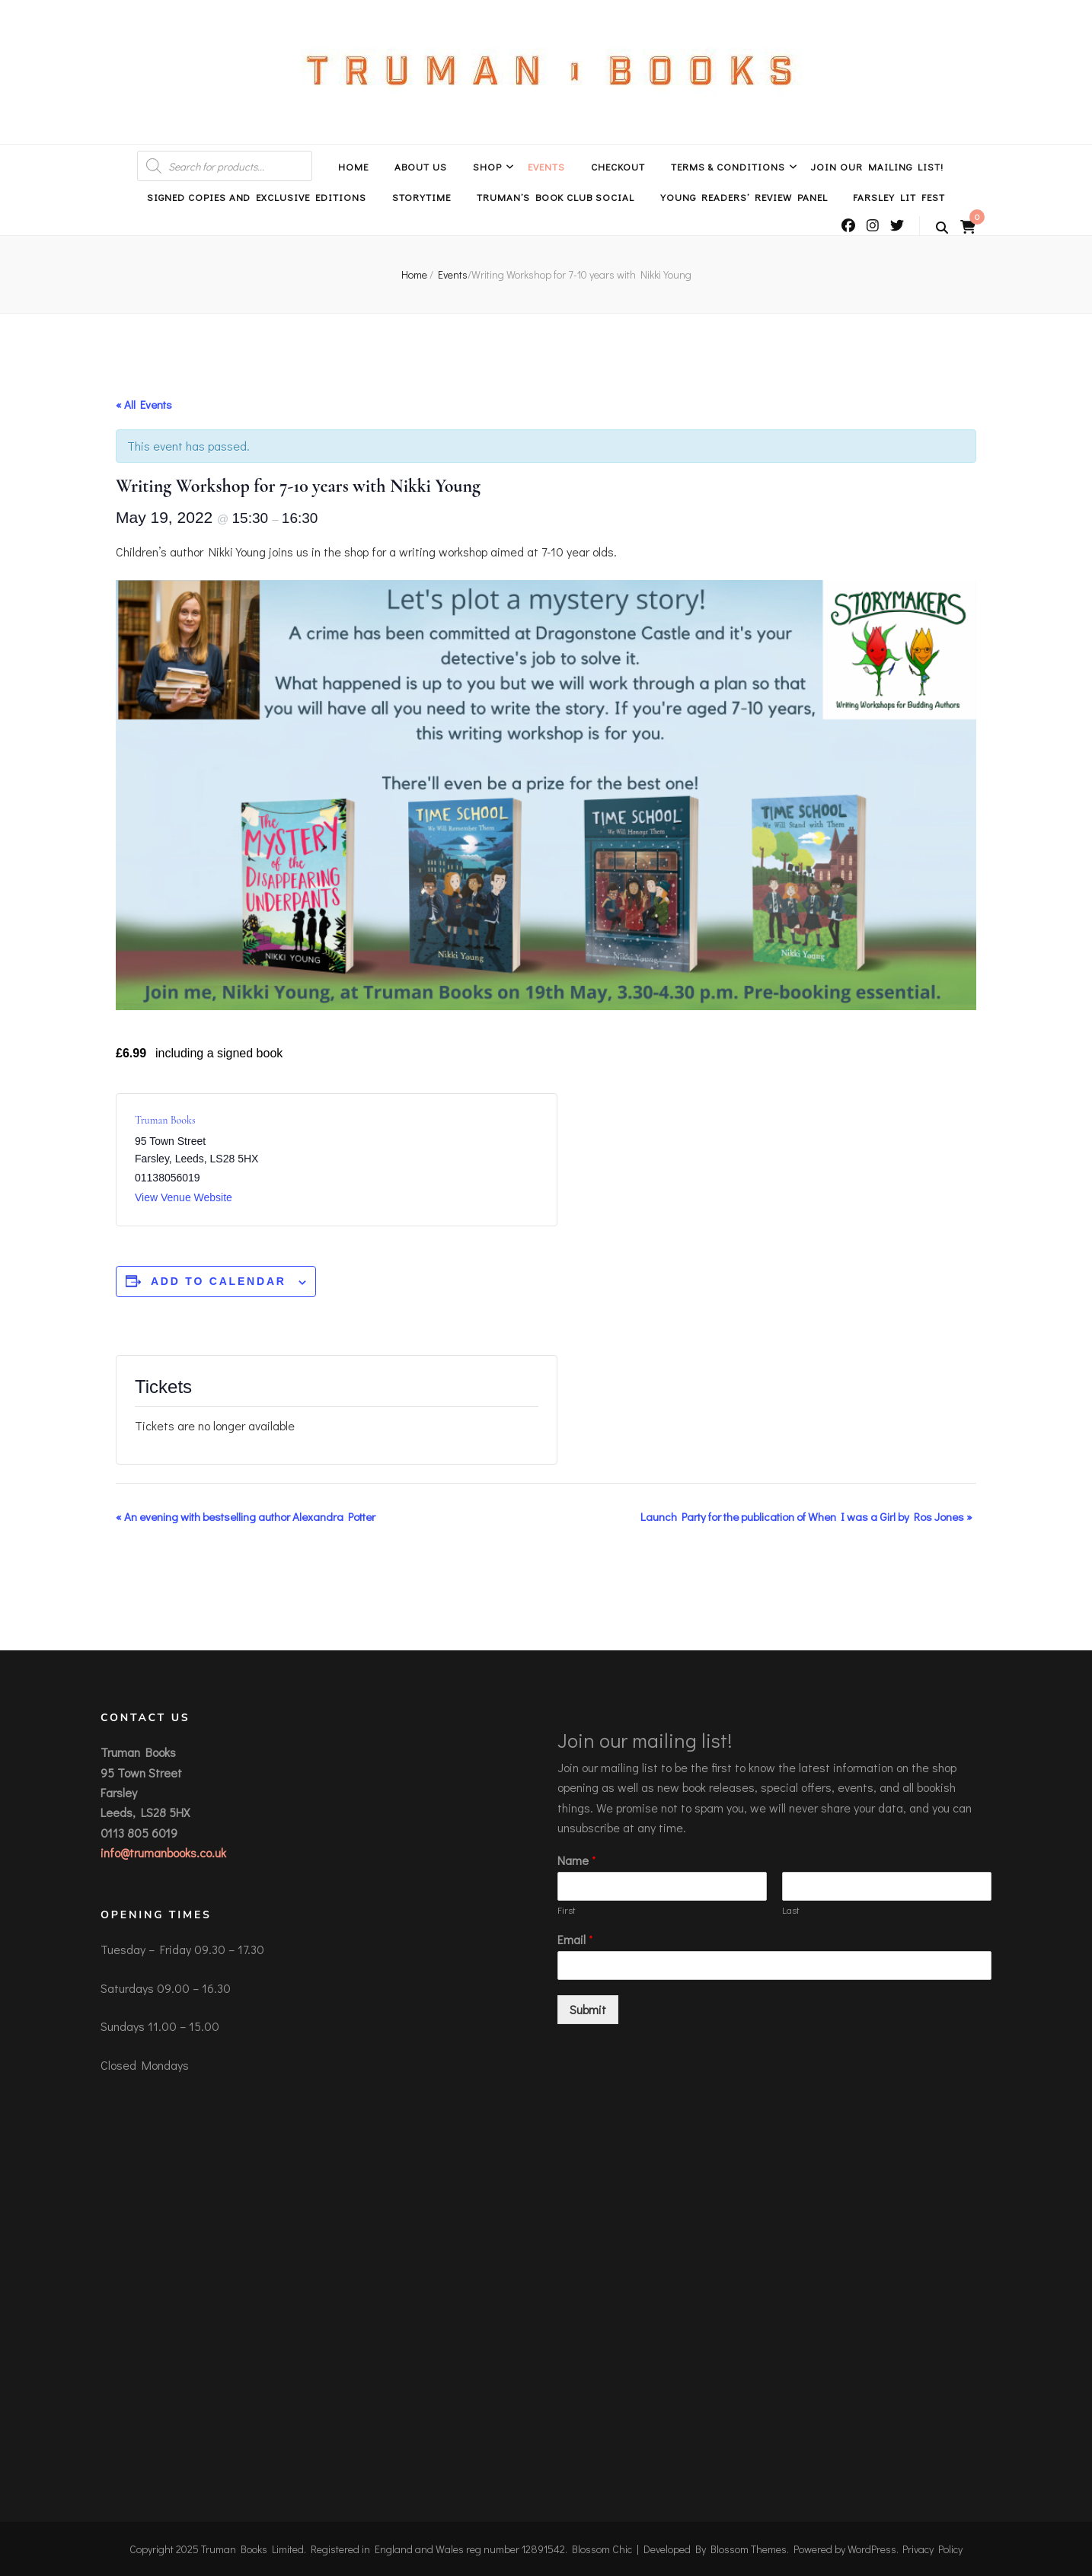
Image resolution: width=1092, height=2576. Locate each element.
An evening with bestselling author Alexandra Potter (245, 1516)
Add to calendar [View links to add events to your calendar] (218, 1281)
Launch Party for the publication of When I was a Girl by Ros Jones (806, 1516)
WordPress (872, 2549)
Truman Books (165, 1120)
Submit (588, 2009)
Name (576, 1860)
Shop (487, 166)
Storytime (421, 196)
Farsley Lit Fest (899, 196)
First (566, 1910)
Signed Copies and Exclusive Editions (256, 196)
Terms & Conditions (728, 166)
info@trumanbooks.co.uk (163, 1852)
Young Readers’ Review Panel (743, 196)
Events (546, 166)
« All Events (144, 404)
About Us (420, 166)
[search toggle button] (942, 228)
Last (791, 1910)
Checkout (618, 166)
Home (353, 166)
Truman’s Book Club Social (555, 196)
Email (575, 1939)
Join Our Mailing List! (877, 166)
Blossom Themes (748, 2549)
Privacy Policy (932, 2549)
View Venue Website (183, 1197)
